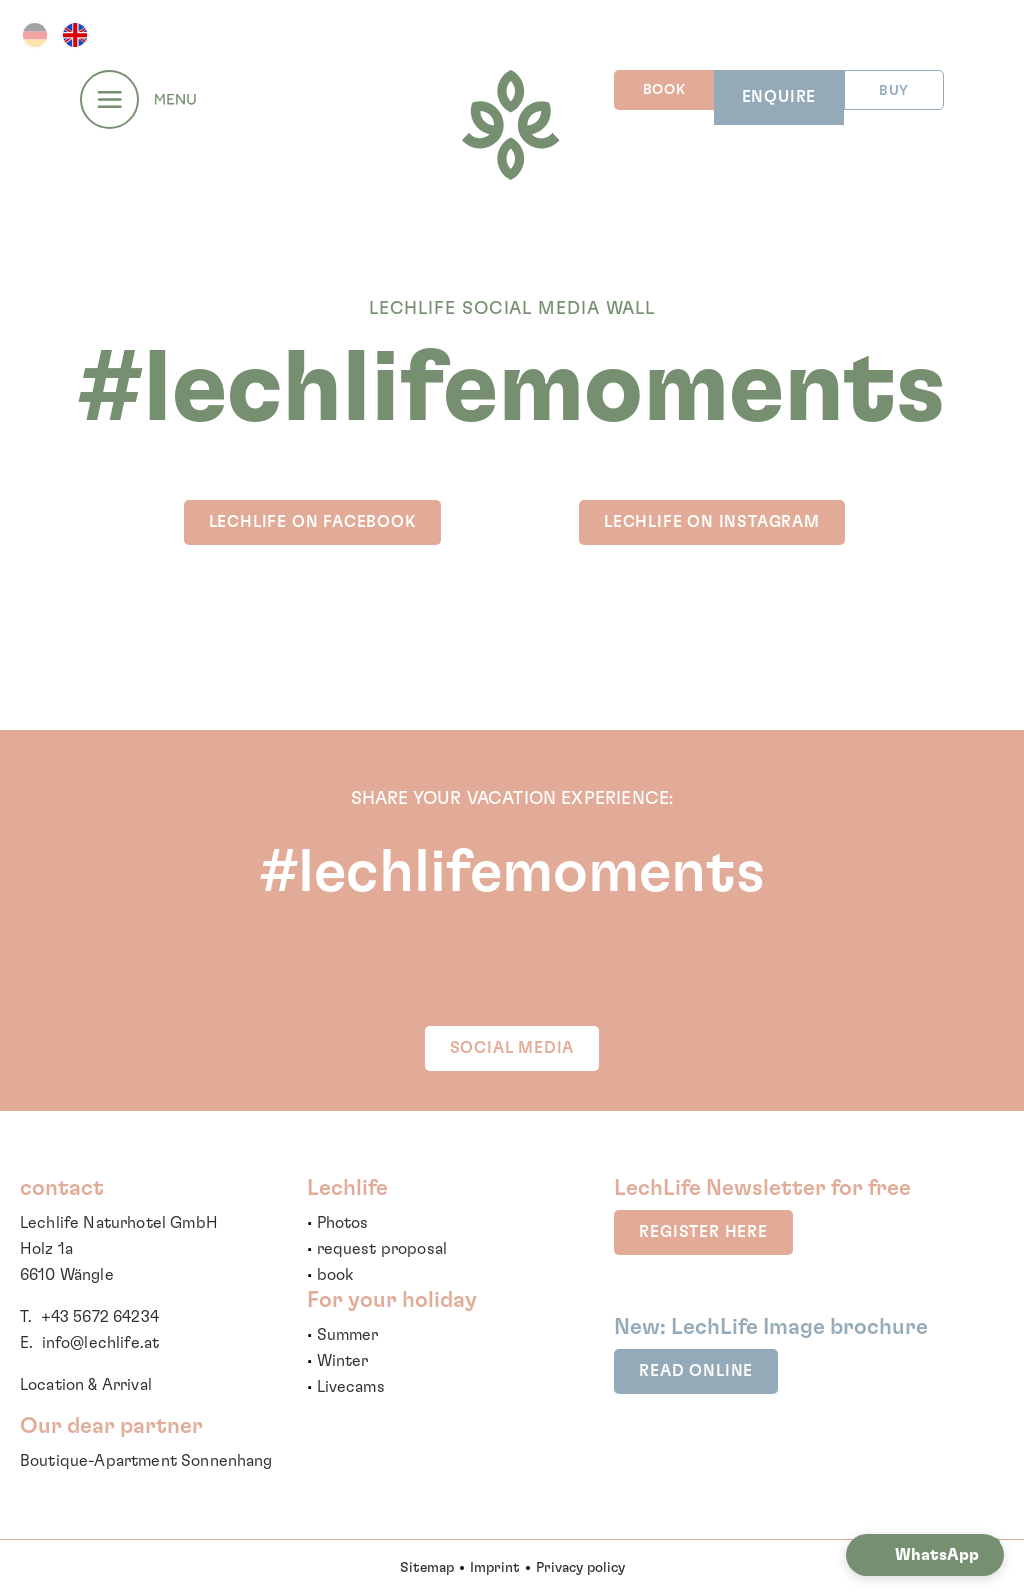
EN (75, 35)
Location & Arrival (86, 1385)
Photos (343, 1223)
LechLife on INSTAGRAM (712, 522)
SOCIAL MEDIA (512, 1048)
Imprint (495, 1568)
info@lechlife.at (101, 1343)
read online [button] (696, 1371)
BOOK (664, 90)
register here (703, 1232)
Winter (343, 1361)
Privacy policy (580, 1568)
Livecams (351, 1387)
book (335, 1275)
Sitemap (427, 1568)
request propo (372, 1249)
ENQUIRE (779, 97)
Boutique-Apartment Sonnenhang (146, 1461)
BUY (894, 91)
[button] (925, 1555)
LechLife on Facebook (312, 522)
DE (35, 35)
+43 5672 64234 (100, 1317)
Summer (348, 1335)
